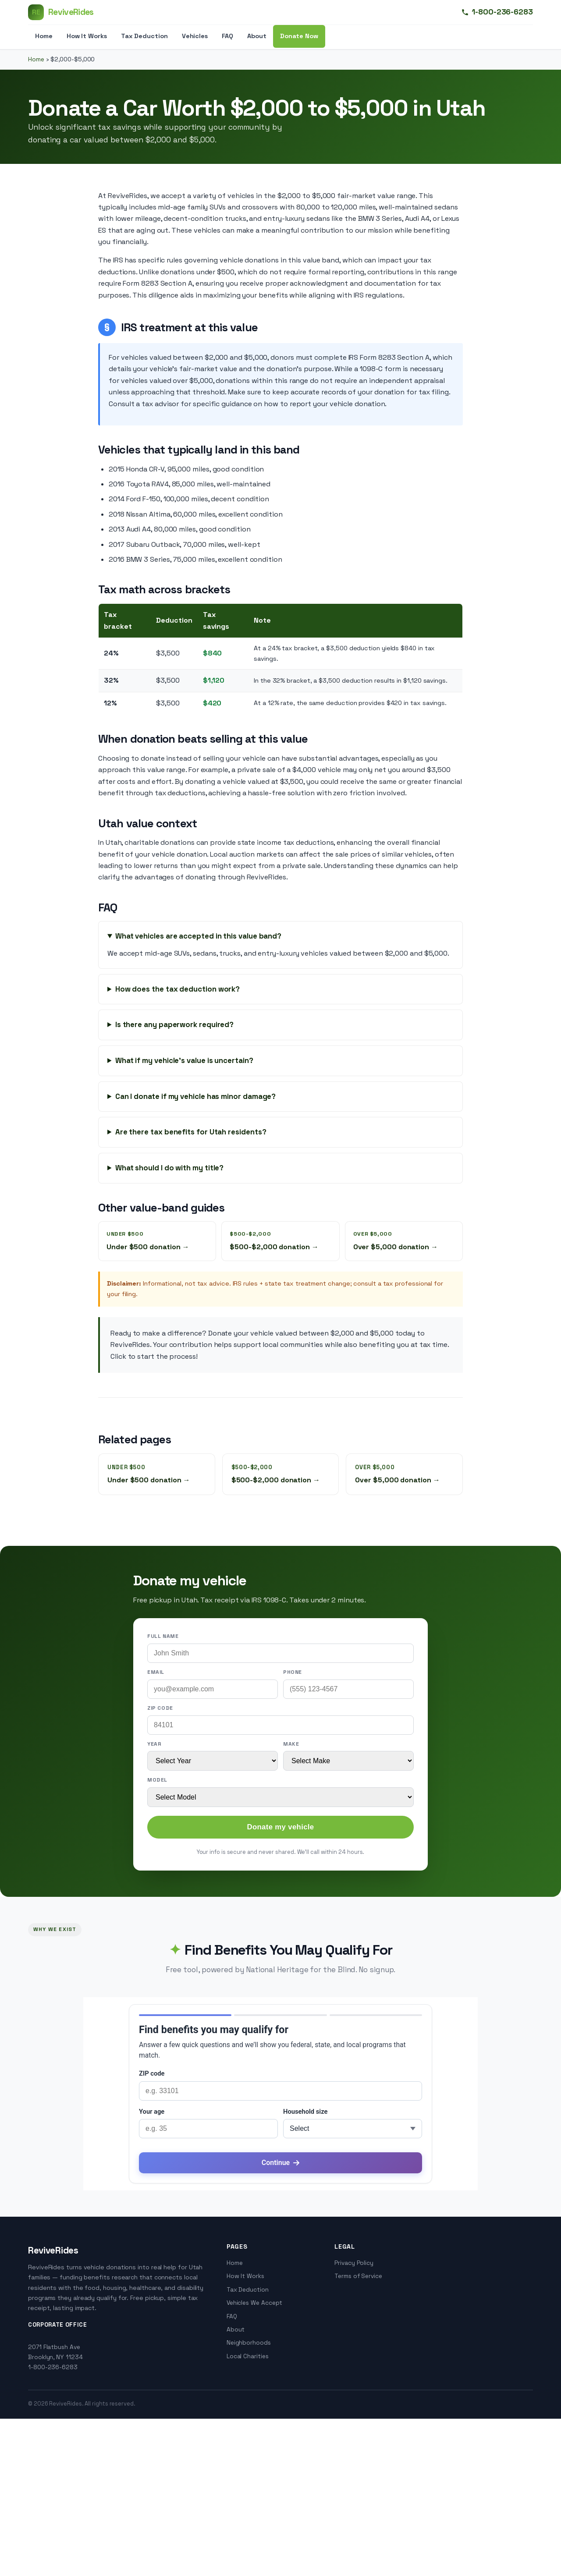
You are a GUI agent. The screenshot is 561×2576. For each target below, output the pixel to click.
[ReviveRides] (61, 12)
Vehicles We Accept (255, 2303)
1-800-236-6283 (497, 12)
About (256, 36)
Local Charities (248, 2356)
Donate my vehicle (280, 1827)
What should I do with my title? (169, 1168)
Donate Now (299, 36)
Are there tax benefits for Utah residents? (190, 1132)
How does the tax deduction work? (177, 989)
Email (155, 1672)
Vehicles (195, 36)
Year (154, 1743)
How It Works (87, 36)
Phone (292, 1672)
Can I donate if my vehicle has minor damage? (195, 1096)
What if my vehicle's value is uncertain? (184, 1060)
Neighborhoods (249, 2342)
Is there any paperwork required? (174, 1024)
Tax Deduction (144, 36)
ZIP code (160, 1707)
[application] (280, 2093)
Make (291, 1743)
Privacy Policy (353, 2263)
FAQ (227, 36)
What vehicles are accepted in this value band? (198, 936)
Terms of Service (358, 2276)
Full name (162, 1636)
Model (157, 1779)
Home (44, 36)
